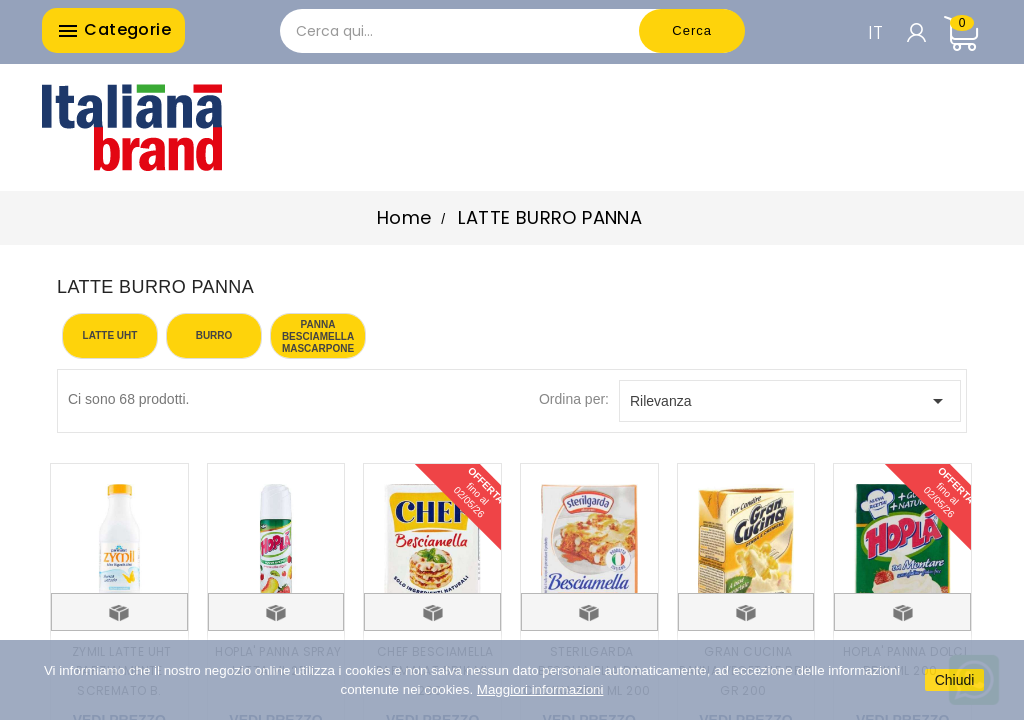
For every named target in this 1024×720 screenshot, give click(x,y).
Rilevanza (790, 401)
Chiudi (955, 680)
